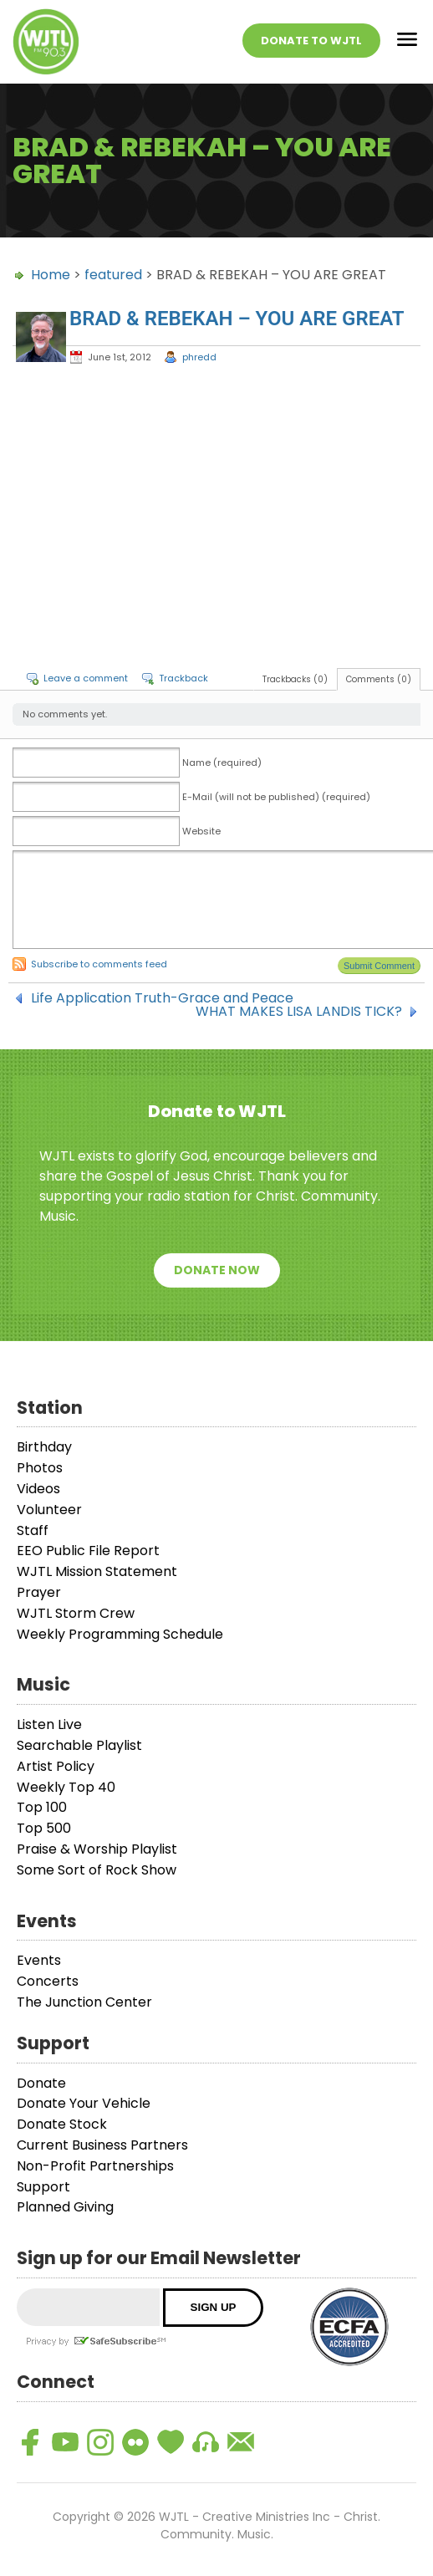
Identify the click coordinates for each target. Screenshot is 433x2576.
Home (50, 274)
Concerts (48, 1981)
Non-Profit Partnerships (95, 2166)
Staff (32, 1530)
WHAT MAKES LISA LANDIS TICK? (299, 1011)
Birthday (44, 1446)
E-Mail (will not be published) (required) (276, 796)
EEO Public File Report (88, 1550)
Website (201, 831)
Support (43, 2186)
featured (113, 274)
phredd (199, 357)
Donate (41, 2083)
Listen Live (49, 1724)
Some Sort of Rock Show (96, 1870)
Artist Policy (55, 1766)
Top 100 (42, 1807)
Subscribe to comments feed (99, 964)
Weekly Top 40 (66, 1787)
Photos (40, 1467)
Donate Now (217, 1270)
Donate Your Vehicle (83, 2103)
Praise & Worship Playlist (97, 1849)
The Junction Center (84, 2002)
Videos (38, 1488)
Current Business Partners (102, 2145)
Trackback (183, 678)
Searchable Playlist (79, 1745)
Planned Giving (65, 2206)
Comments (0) (378, 679)
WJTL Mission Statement (97, 1571)
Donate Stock (62, 2124)
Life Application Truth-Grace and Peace (162, 998)
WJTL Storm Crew (76, 1613)
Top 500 (44, 1828)
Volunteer (49, 1509)
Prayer (39, 1592)
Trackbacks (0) (295, 679)
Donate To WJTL (311, 40)
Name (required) (222, 762)
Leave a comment (85, 678)
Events (39, 1960)
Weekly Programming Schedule (120, 1634)
